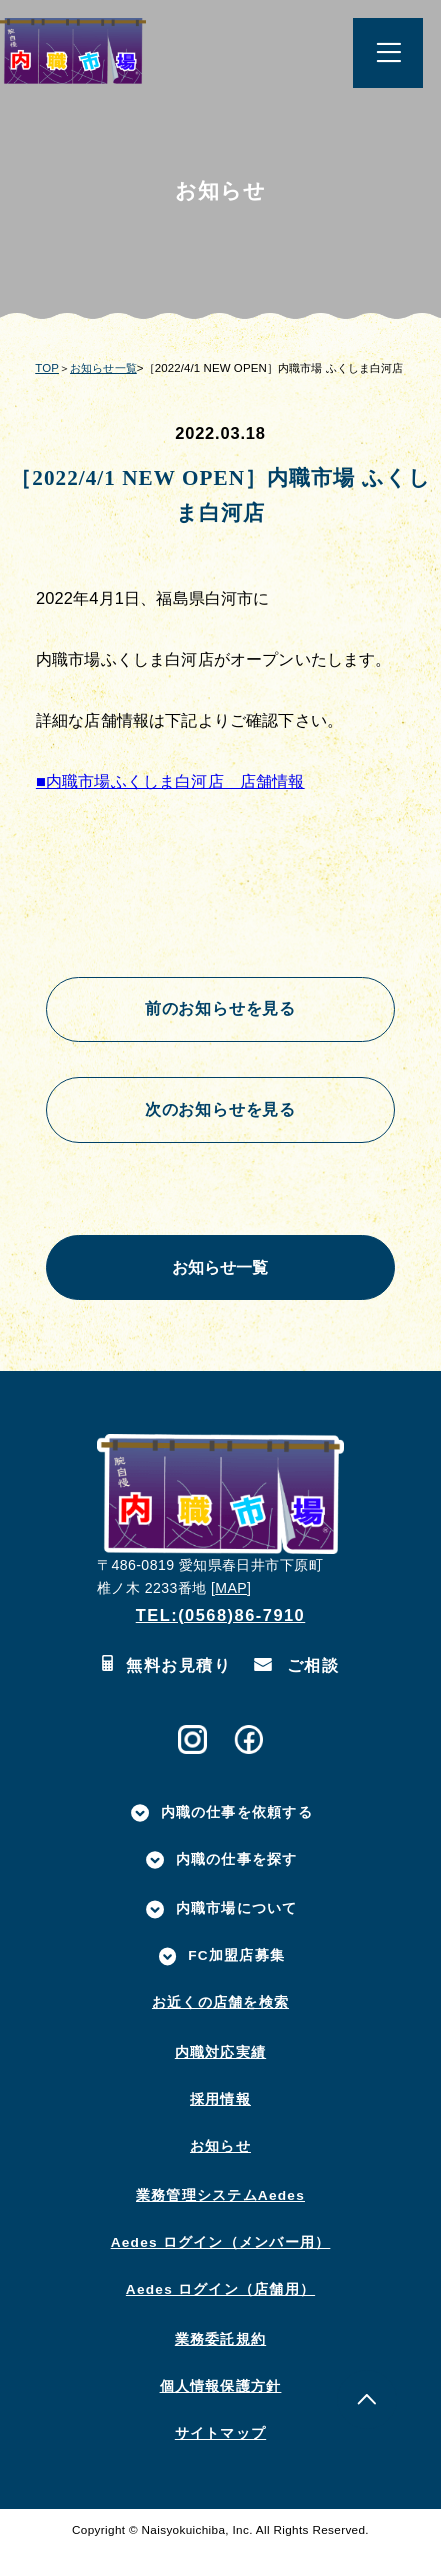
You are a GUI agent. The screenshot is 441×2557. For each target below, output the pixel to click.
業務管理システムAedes (220, 2201)
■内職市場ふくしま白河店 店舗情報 (170, 781)
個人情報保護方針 (221, 2391)
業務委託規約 (220, 2344)
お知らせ (220, 2151)
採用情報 (220, 2104)
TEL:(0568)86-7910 (221, 1620)
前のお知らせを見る (220, 1010)
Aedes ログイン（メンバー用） (221, 2248)
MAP (231, 1594)
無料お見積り (166, 1671)
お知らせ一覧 (103, 368)
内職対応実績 (220, 2057)
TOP (47, 368)
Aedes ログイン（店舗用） (220, 2295)
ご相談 (296, 1671)
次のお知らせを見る (220, 1112)
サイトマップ (220, 2438)
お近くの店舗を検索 (220, 2008)
